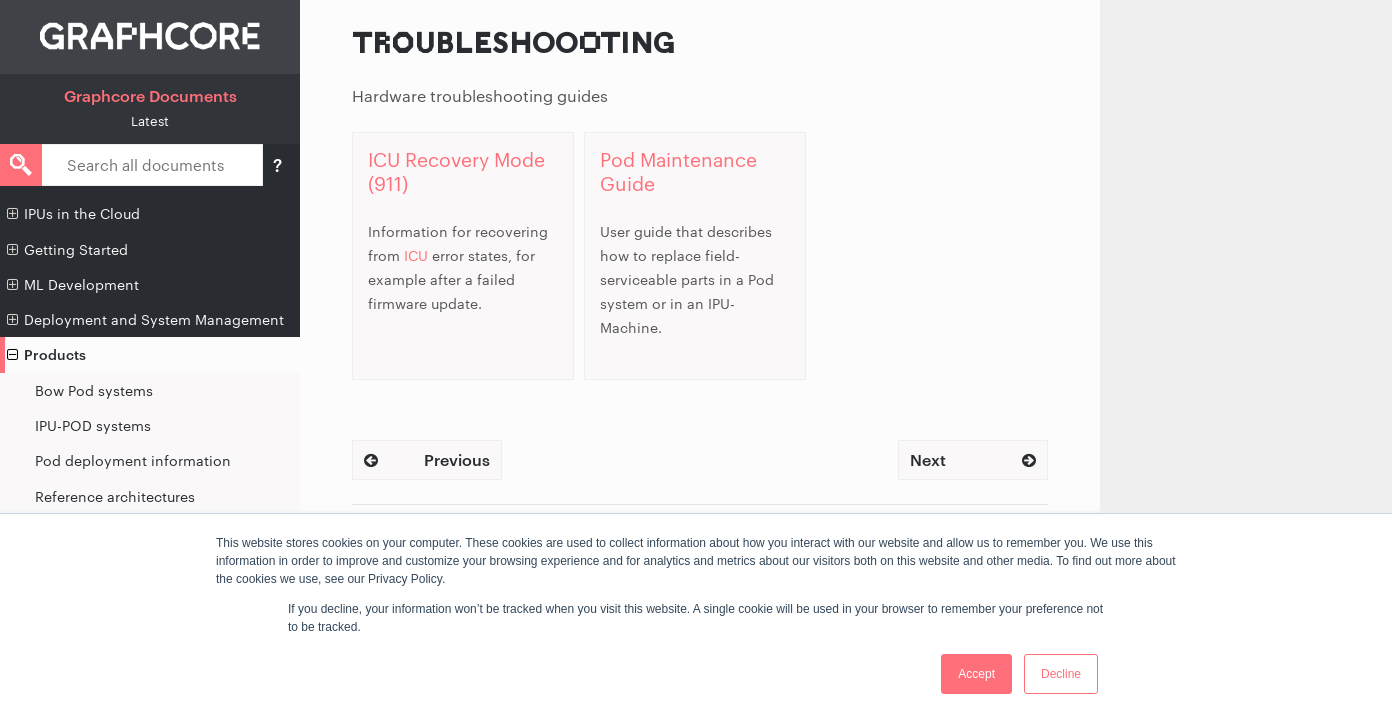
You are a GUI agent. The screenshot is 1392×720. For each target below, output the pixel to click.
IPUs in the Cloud (73, 214)
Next (973, 459)
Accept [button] (976, 674)
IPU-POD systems (93, 425)
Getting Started (67, 250)
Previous (427, 459)
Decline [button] (1061, 674)
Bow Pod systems (94, 390)
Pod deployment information (133, 460)
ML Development (73, 285)
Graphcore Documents (150, 95)
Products (46, 355)
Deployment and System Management (145, 320)
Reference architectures (115, 496)
